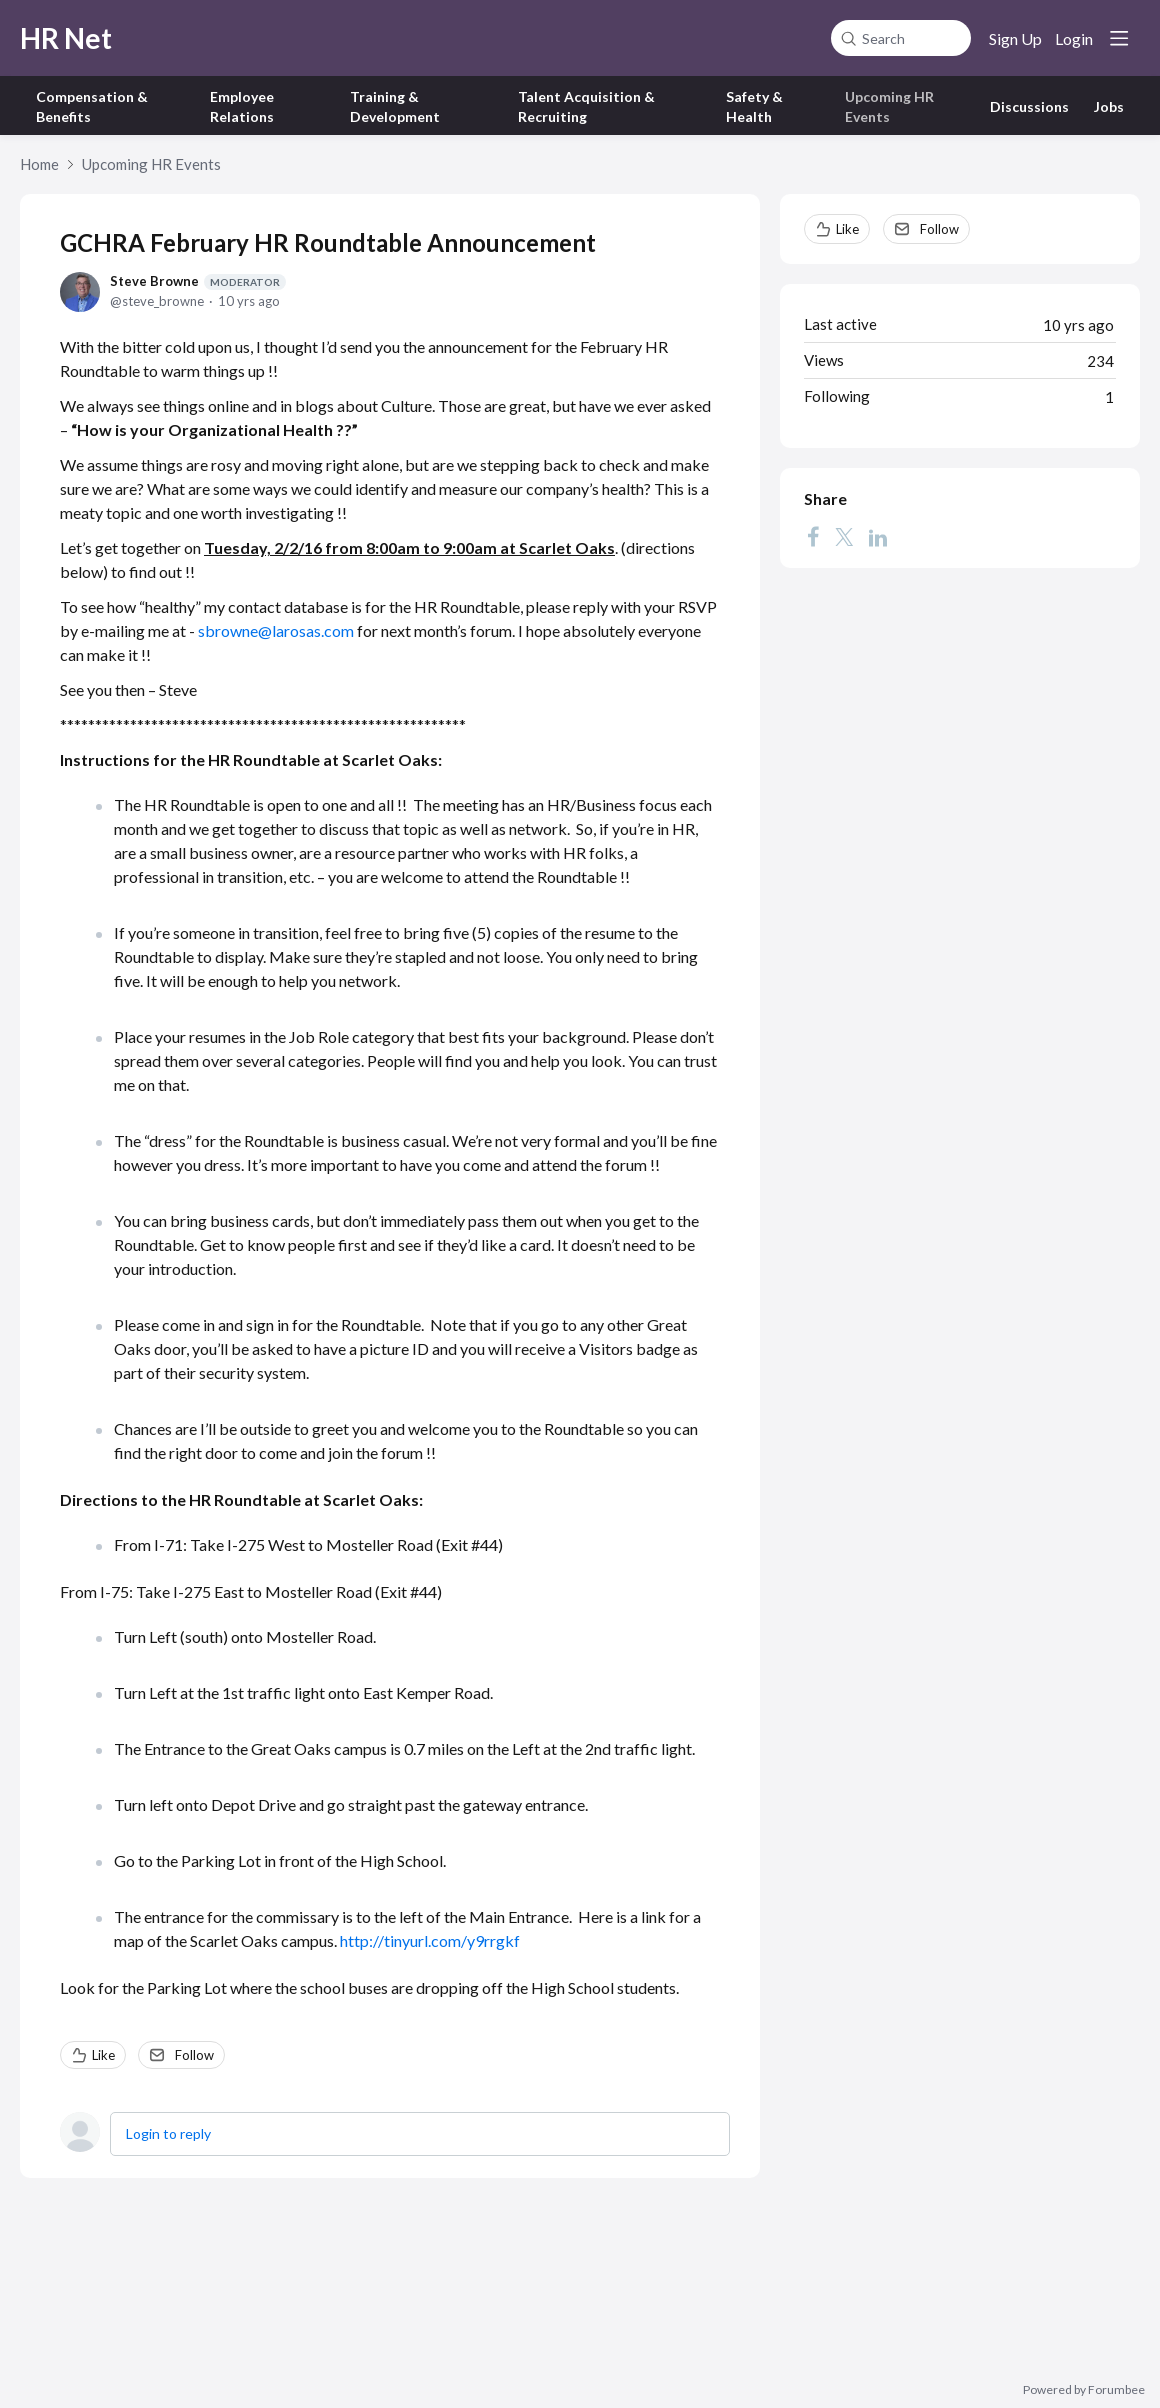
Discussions (1029, 106)
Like (103, 2055)
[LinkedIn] (878, 536)
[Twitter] (844, 536)
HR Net (66, 38)
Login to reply (168, 2133)
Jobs (1109, 106)
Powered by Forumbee (1084, 2390)
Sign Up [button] (1015, 38)
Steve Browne (198, 281)
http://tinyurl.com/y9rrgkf (430, 1940)
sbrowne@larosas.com (276, 630)
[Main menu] (1119, 38)
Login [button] (1074, 38)
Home (39, 164)
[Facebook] (813, 536)
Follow (194, 2055)
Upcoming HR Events (151, 164)
